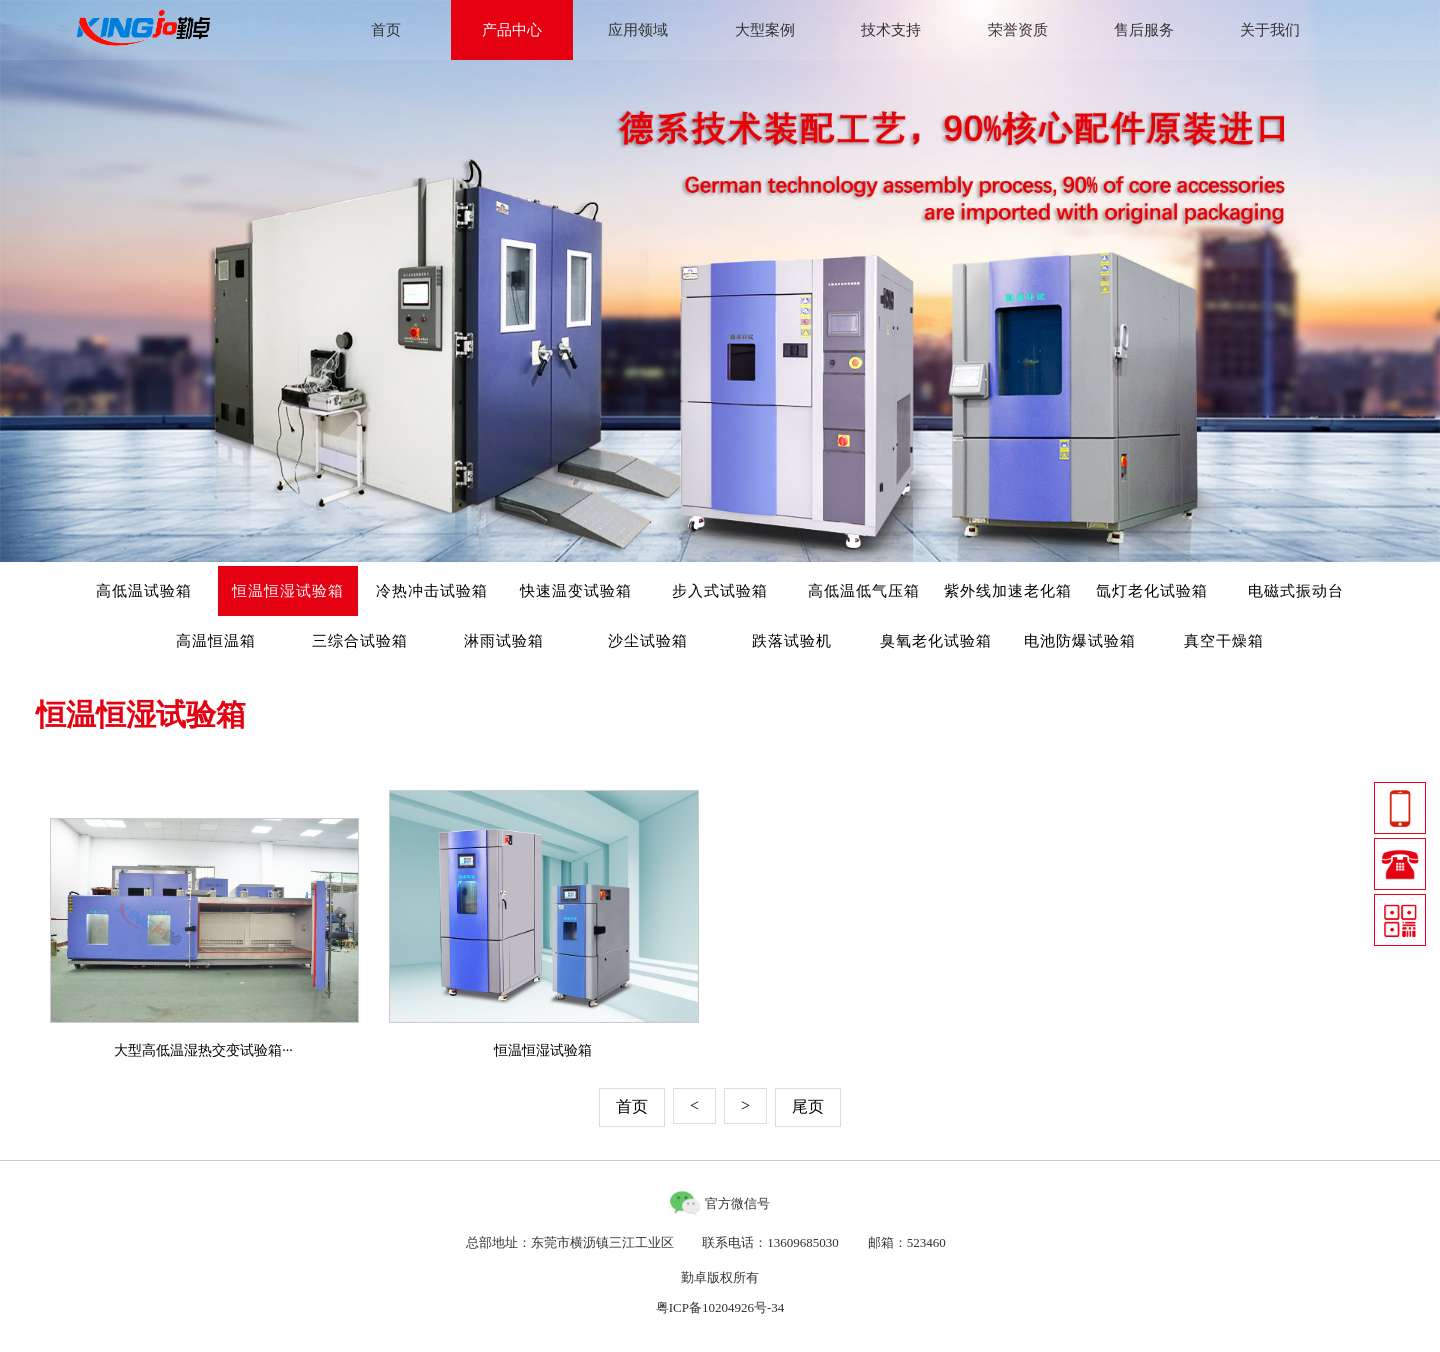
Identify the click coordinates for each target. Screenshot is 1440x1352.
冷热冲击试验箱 (432, 591)
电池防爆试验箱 (1080, 641)
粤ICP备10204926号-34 (720, 1307)
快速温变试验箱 (576, 591)
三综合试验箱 (360, 641)
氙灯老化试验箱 (1152, 591)
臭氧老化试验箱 (936, 641)
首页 (386, 30)
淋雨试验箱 (504, 641)
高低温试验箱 (144, 591)
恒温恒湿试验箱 (288, 591)
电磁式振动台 (1296, 591)
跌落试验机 (792, 641)
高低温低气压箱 (864, 591)
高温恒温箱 (216, 641)
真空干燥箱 (1224, 641)
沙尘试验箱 (648, 641)
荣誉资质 (1018, 30)
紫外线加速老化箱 (1008, 591)
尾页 (808, 1106)
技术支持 (891, 30)
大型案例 (765, 30)
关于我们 (1270, 30)
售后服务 (1144, 30)
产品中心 (512, 30)
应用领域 (638, 30)
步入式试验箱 (720, 591)
